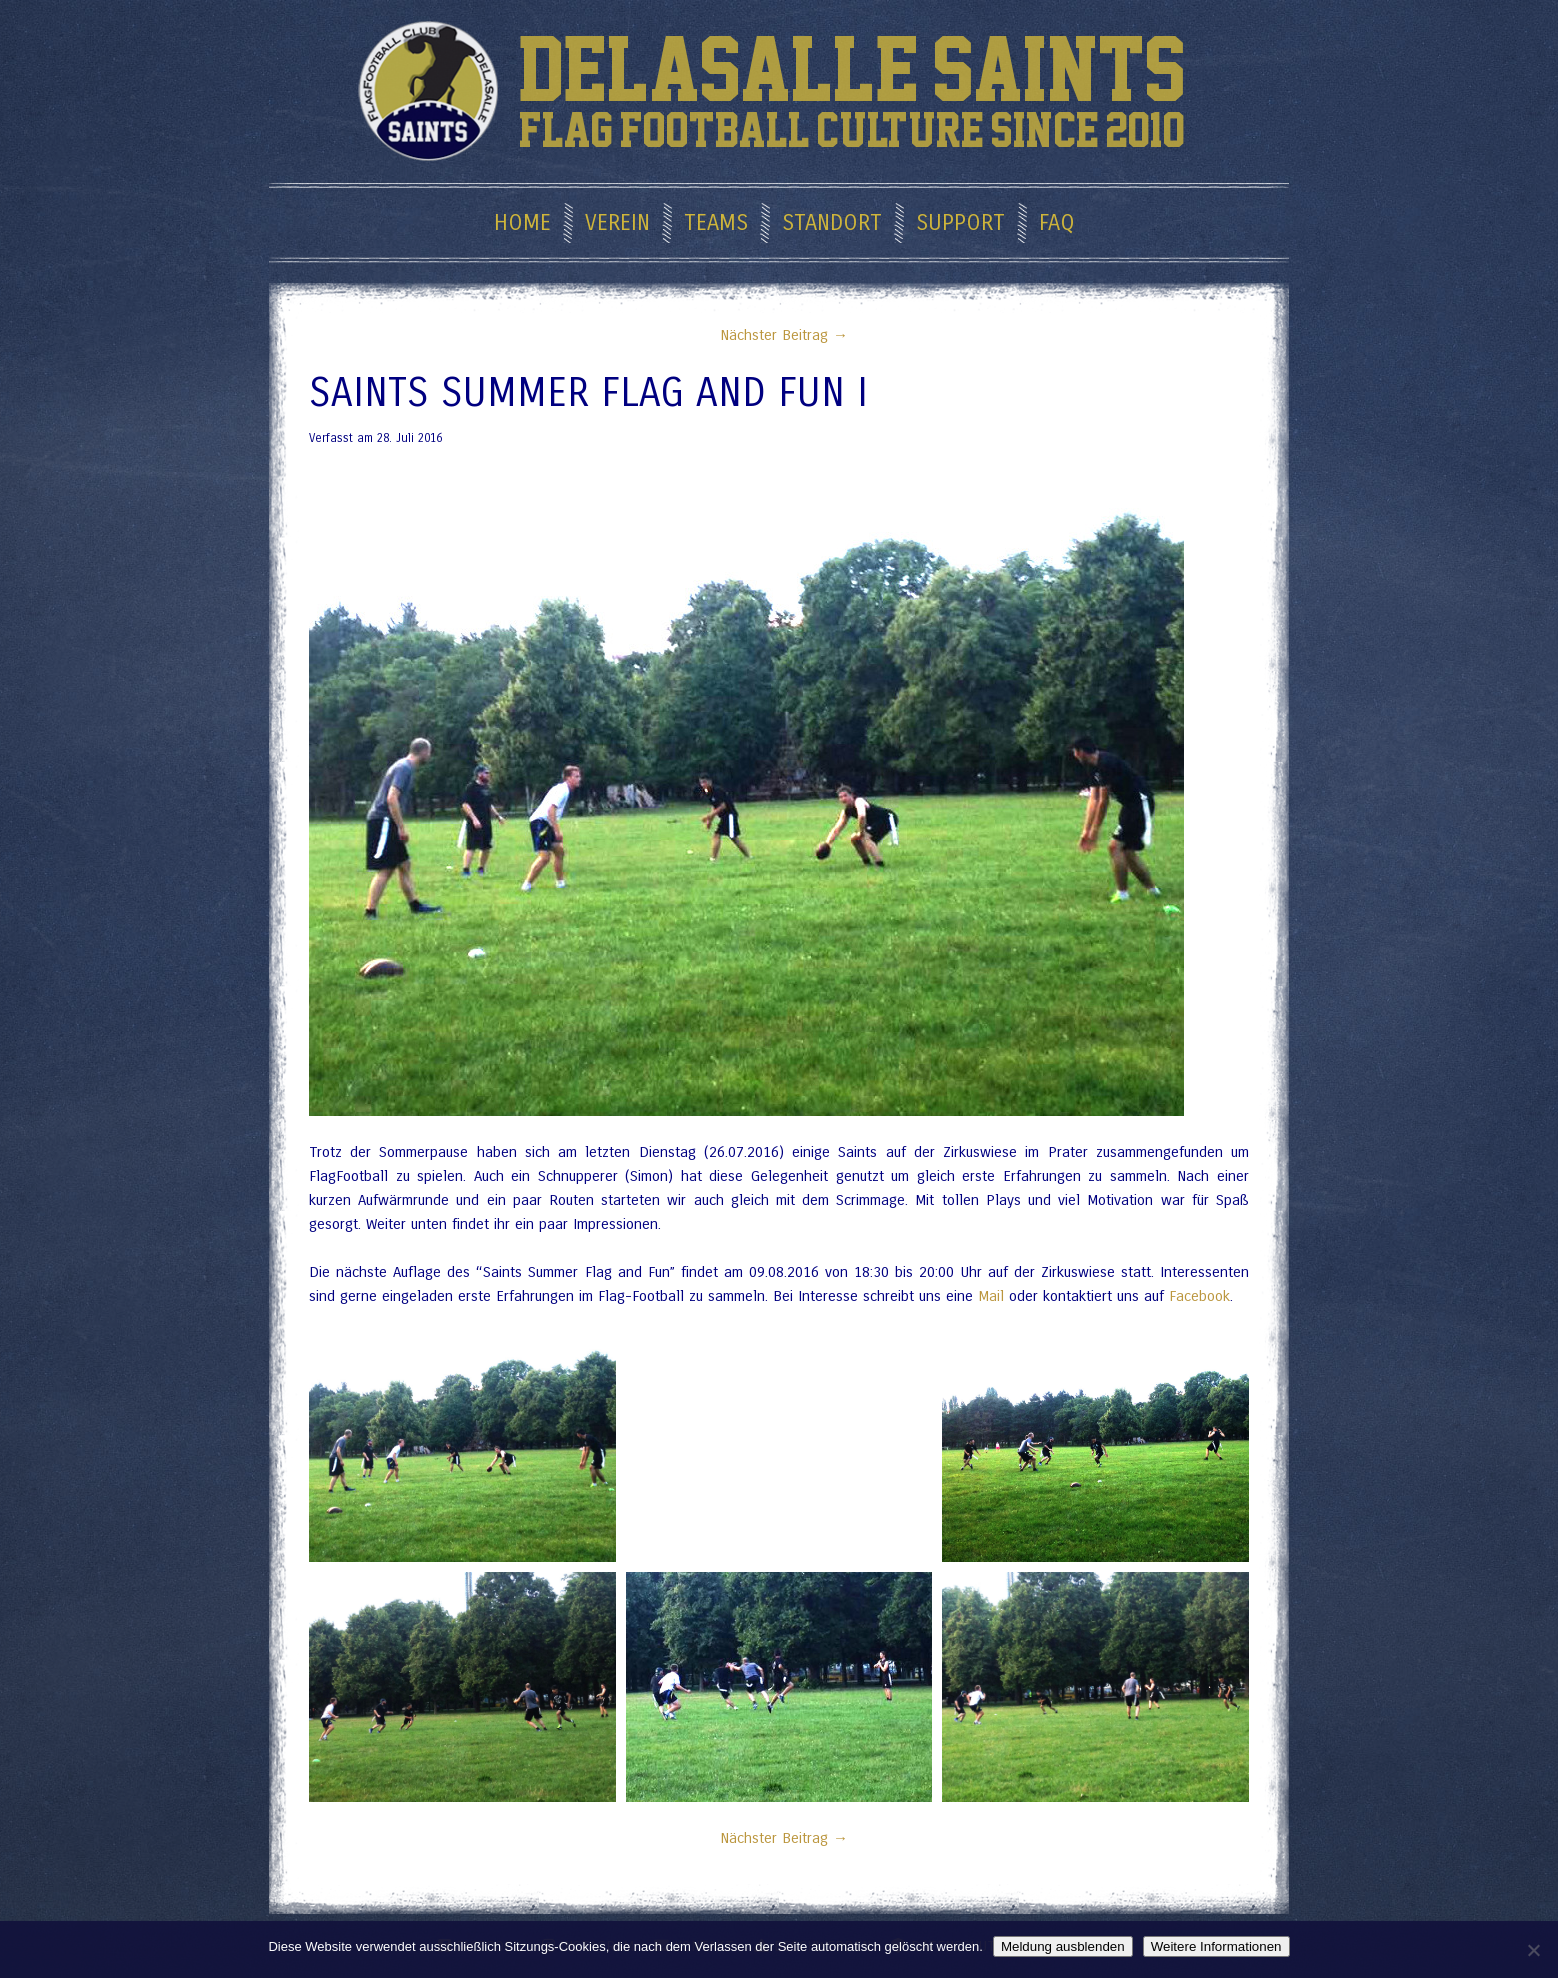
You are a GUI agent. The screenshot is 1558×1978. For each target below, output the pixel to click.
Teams (716, 223)
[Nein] (1533, 1950)
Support (960, 223)
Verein (617, 223)
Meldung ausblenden (1063, 1946)
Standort (832, 223)
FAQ (1057, 223)
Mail (991, 1296)
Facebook (1199, 1296)
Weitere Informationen (1216, 1946)
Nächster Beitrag (779, 335)
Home (522, 223)
